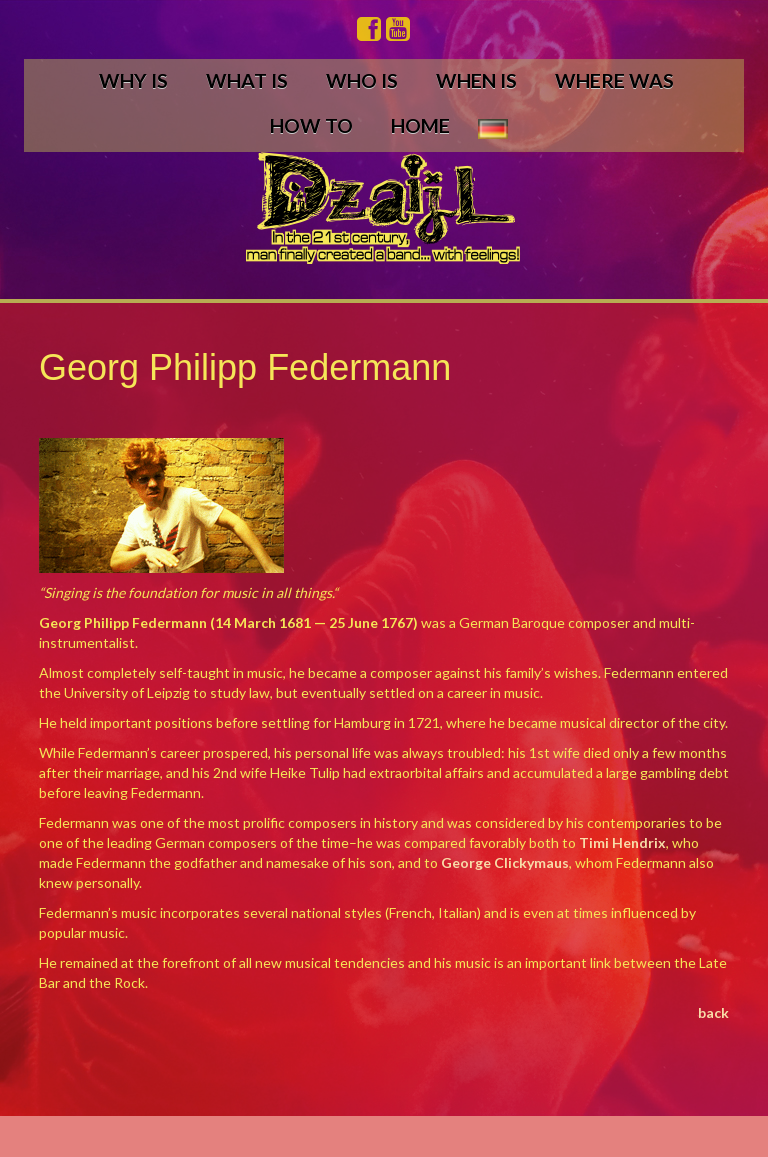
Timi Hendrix (622, 842)
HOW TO (311, 125)
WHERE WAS (614, 80)
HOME (420, 125)
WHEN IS (476, 80)
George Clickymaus (505, 862)
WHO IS (362, 80)
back (713, 1012)
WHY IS (133, 80)
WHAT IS (247, 80)
